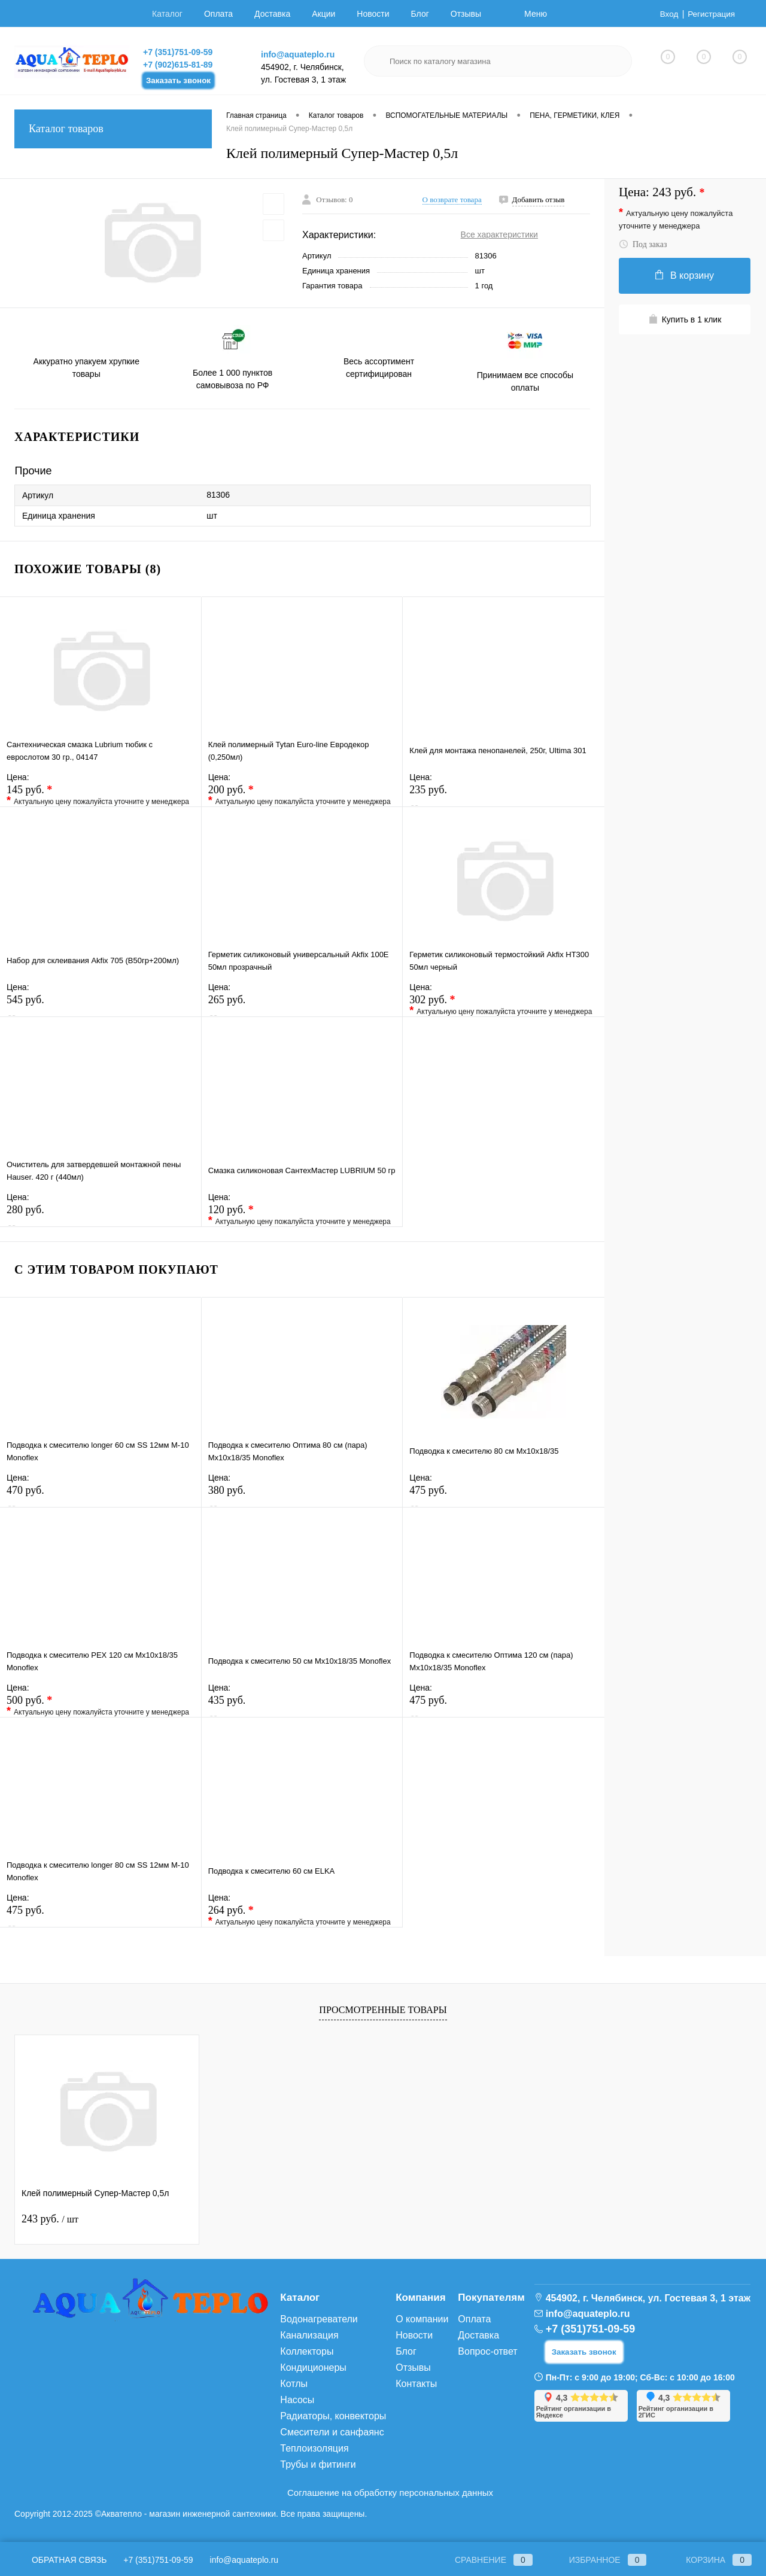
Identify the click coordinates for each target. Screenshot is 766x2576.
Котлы (294, 2384)
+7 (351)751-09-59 (177, 52)
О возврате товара (452, 199)
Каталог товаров (113, 128)
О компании (422, 2319)
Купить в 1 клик (685, 319)
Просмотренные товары (382, 2010)
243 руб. (50, 2219)
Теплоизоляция (314, 2448)
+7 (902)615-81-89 (177, 64)
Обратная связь (60, 2560)
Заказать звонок (178, 80)
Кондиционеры (313, 2367)
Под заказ (643, 244)
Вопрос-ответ (487, 2351)
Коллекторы (306, 2351)
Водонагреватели (318, 2319)
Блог (420, 14)
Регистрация (710, 14)
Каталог (167, 14)
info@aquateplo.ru (298, 54)
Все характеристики (499, 234)
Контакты (416, 2384)
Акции (323, 14)
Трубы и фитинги (317, 2464)
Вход (667, 14)
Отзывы (466, 14)
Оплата (218, 14)
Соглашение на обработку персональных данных (390, 2492)
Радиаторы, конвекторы (333, 2416)
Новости (373, 14)
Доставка (272, 14)
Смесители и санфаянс (332, 2432)
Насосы (297, 2400)
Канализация (309, 2335)
